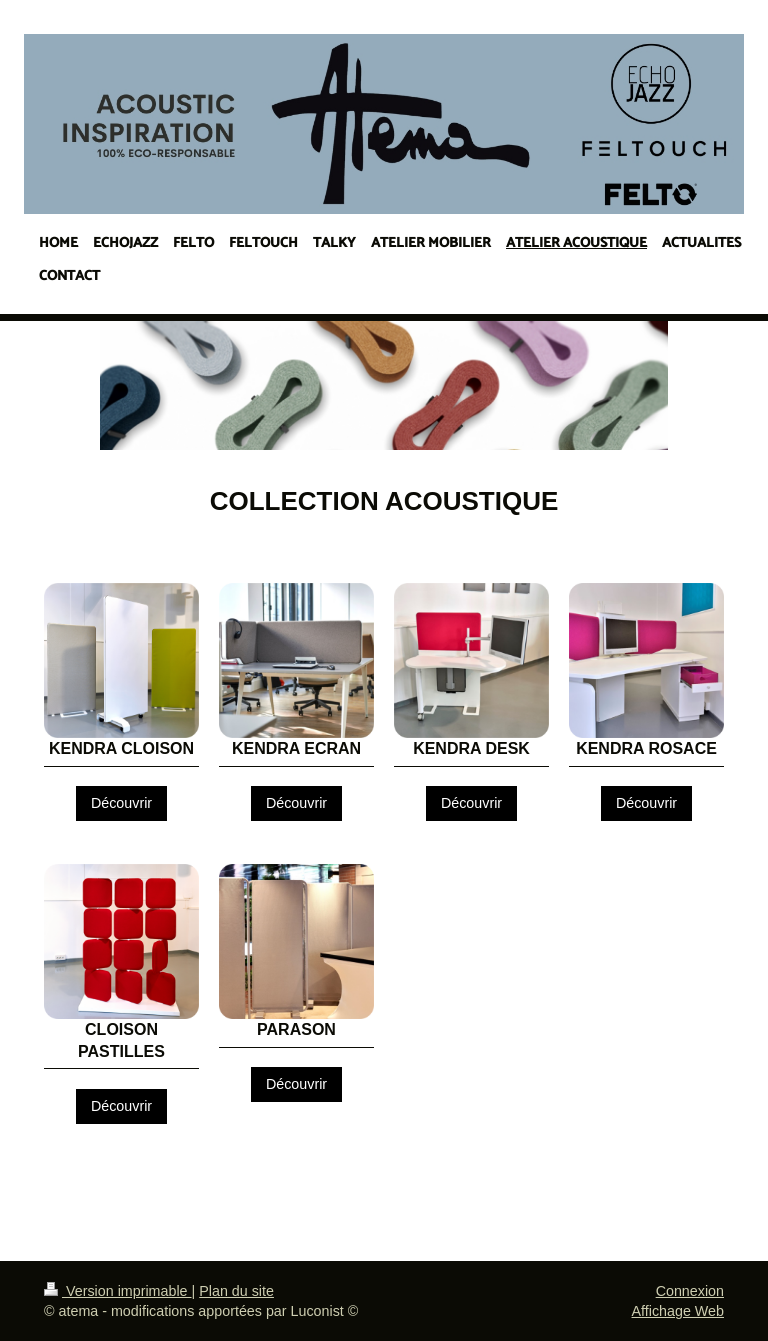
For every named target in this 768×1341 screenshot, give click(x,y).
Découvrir (121, 803)
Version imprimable (118, 1291)
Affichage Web (678, 1311)
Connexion (690, 1291)
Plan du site (236, 1291)
